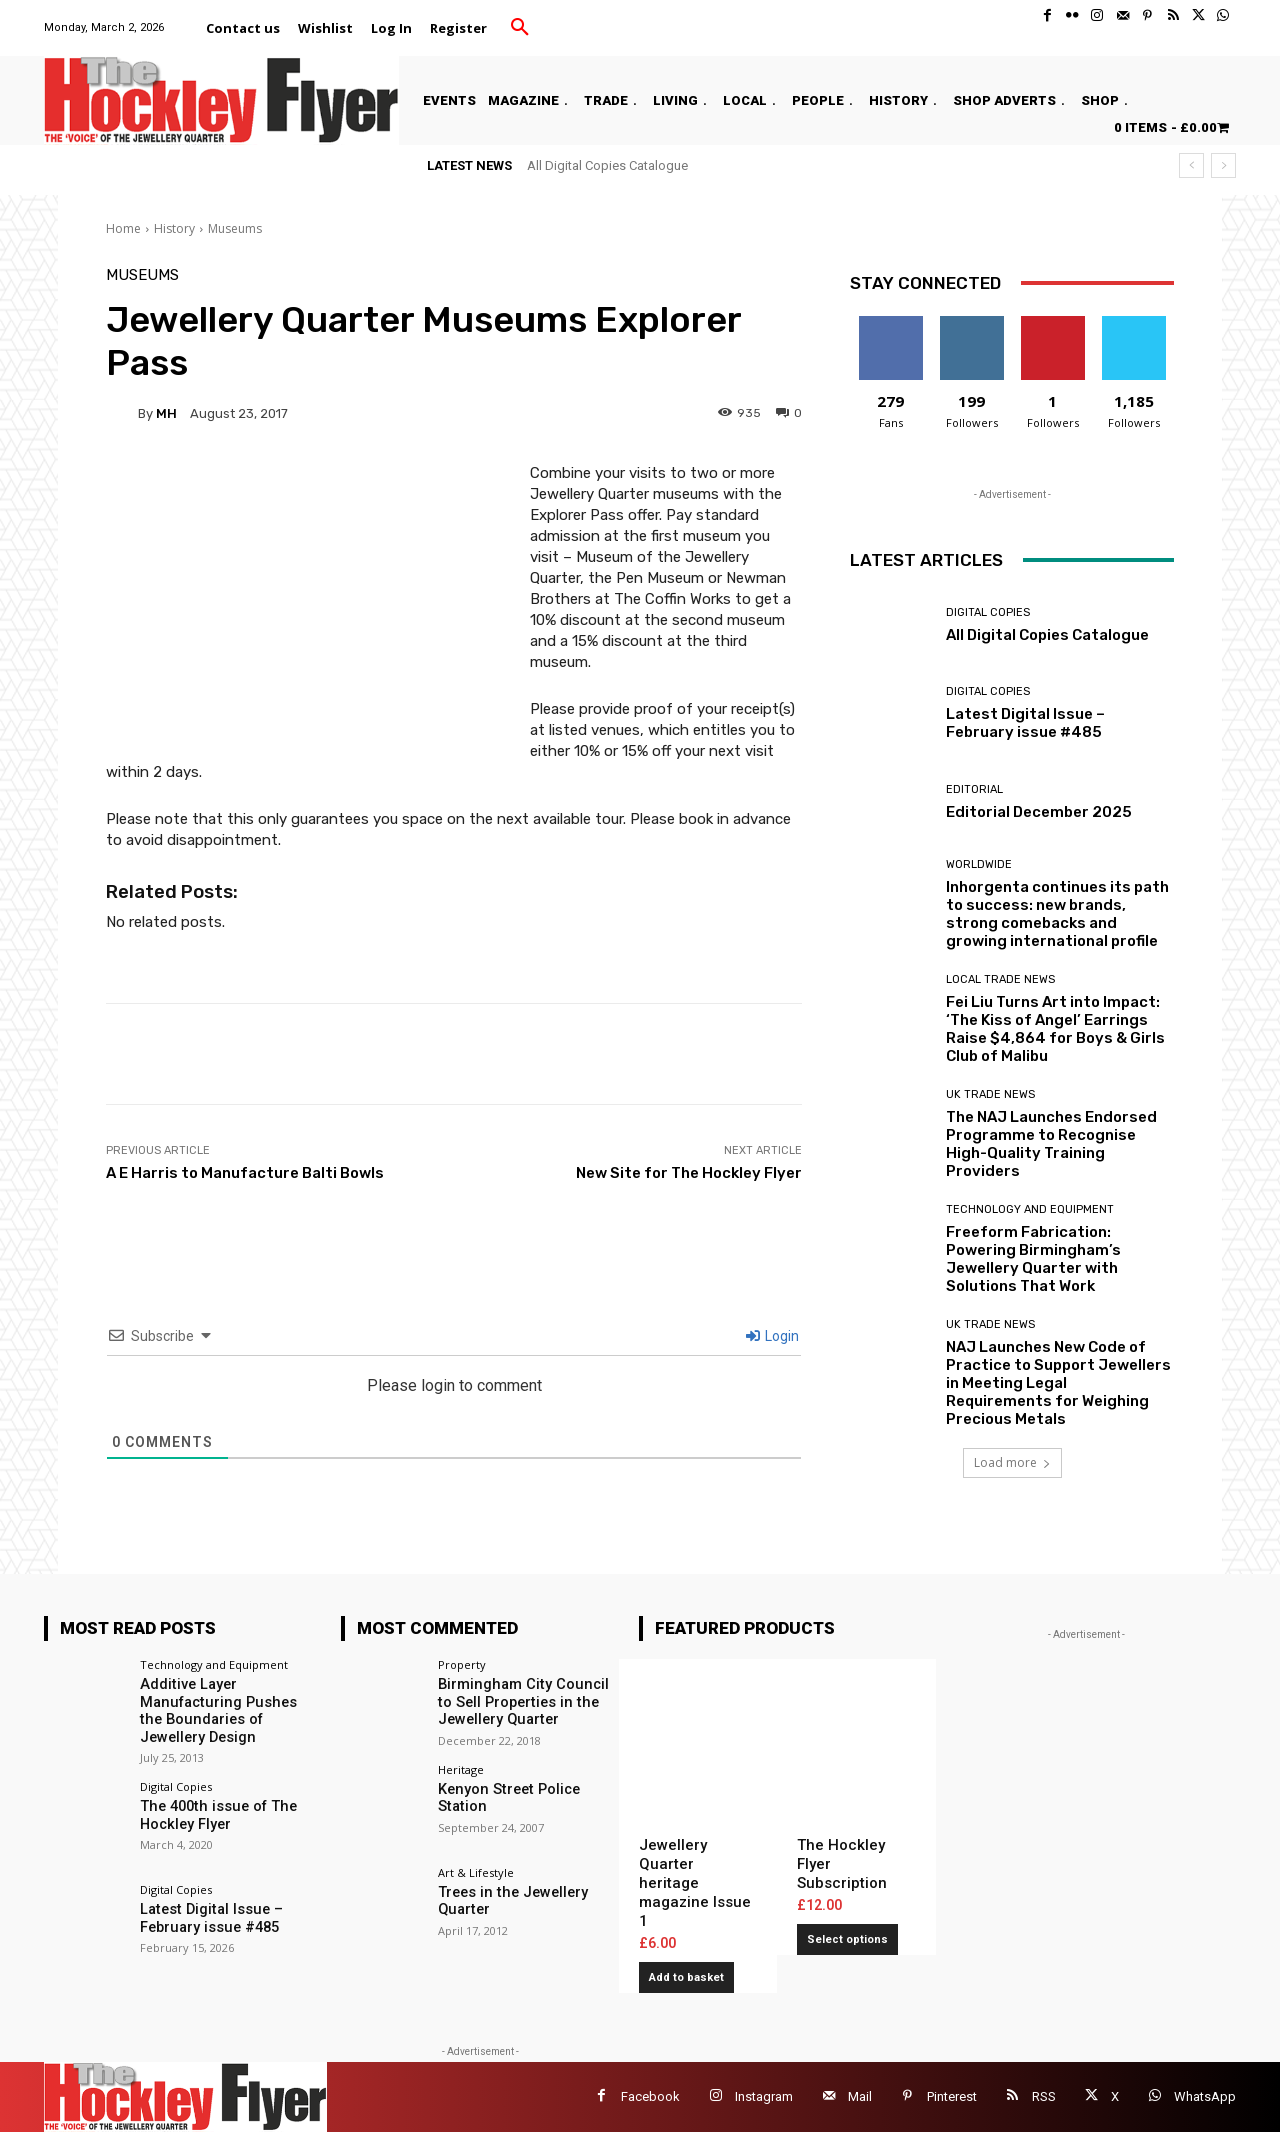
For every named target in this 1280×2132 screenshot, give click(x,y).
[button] (520, 28)
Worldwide (979, 864)
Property (462, 1664)
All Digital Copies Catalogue (607, 165)
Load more (1012, 1462)
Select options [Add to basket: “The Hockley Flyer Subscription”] (847, 1939)
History (174, 228)
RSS (1044, 2096)
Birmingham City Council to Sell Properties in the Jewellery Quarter (527, 1701)
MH (166, 413)
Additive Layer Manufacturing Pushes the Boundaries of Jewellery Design (225, 1709)
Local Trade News (1000, 979)
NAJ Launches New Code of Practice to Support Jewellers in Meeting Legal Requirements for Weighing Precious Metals (1058, 1383)
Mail (860, 2096)
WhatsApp (1205, 2096)
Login (772, 1336)
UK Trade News (990, 1094)
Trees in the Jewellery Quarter (509, 1899)
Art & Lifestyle (476, 1871)
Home (123, 228)
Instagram (764, 2096)
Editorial (974, 789)
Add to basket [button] (686, 1977)
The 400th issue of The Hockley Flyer (213, 1811)
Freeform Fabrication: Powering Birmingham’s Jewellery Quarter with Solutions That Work (1033, 1259)
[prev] (1191, 165)
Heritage (461, 1767)
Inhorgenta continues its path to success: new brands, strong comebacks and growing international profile (1057, 914)
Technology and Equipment (1030, 1209)
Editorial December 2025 (1039, 812)
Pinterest (952, 2096)
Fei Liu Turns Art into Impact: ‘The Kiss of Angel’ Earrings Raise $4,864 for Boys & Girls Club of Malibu (1055, 1029)
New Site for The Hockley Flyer (689, 1173)
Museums (235, 228)
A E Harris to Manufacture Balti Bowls (245, 1173)
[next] (1223, 165)
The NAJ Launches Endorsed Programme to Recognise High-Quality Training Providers (1051, 1144)
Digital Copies (988, 612)
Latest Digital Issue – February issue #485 (1025, 723)
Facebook (650, 2096)
